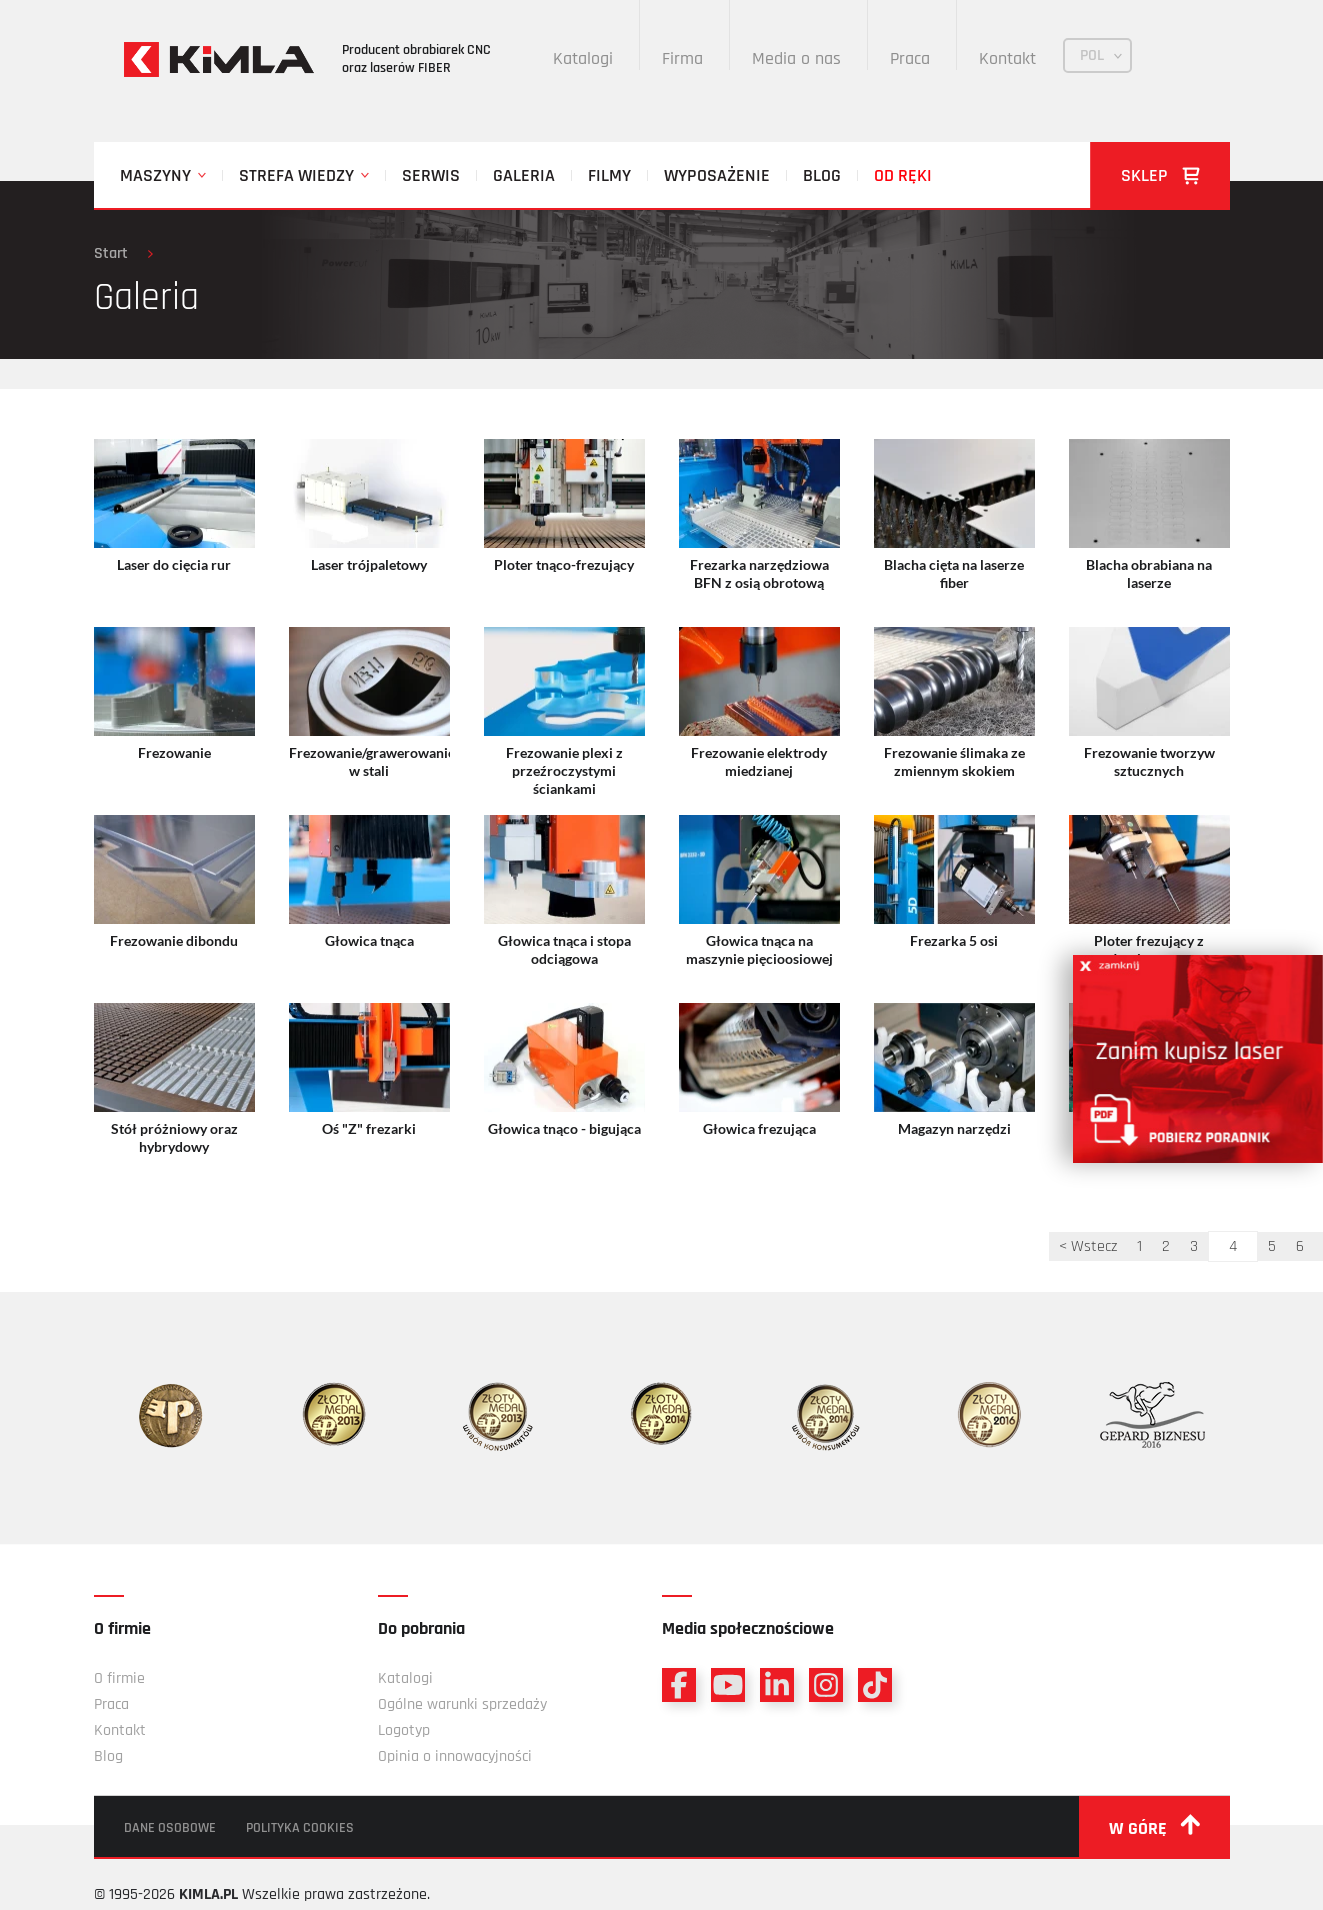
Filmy (609, 175)
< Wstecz (1088, 1246)
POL (1092, 55)
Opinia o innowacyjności (455, 1756)
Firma (682, 58)
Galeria (524, 175)
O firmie (119, 1678)
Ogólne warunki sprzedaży (462, 1704)
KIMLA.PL (208, 1894)
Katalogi (583, 58)
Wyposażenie (717, 175)
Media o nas (796, 58)
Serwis (431, 175)
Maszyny (155, 175)
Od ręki (903, 175)
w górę (1154, 1827)
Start (111, 253)
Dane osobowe (170, 1828)
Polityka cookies (300, 1828)
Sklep (1160, 175)
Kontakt (1007, 58)
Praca (910, 58)
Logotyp (404, 1730)
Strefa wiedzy (296, 175)
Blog (822, 175)
